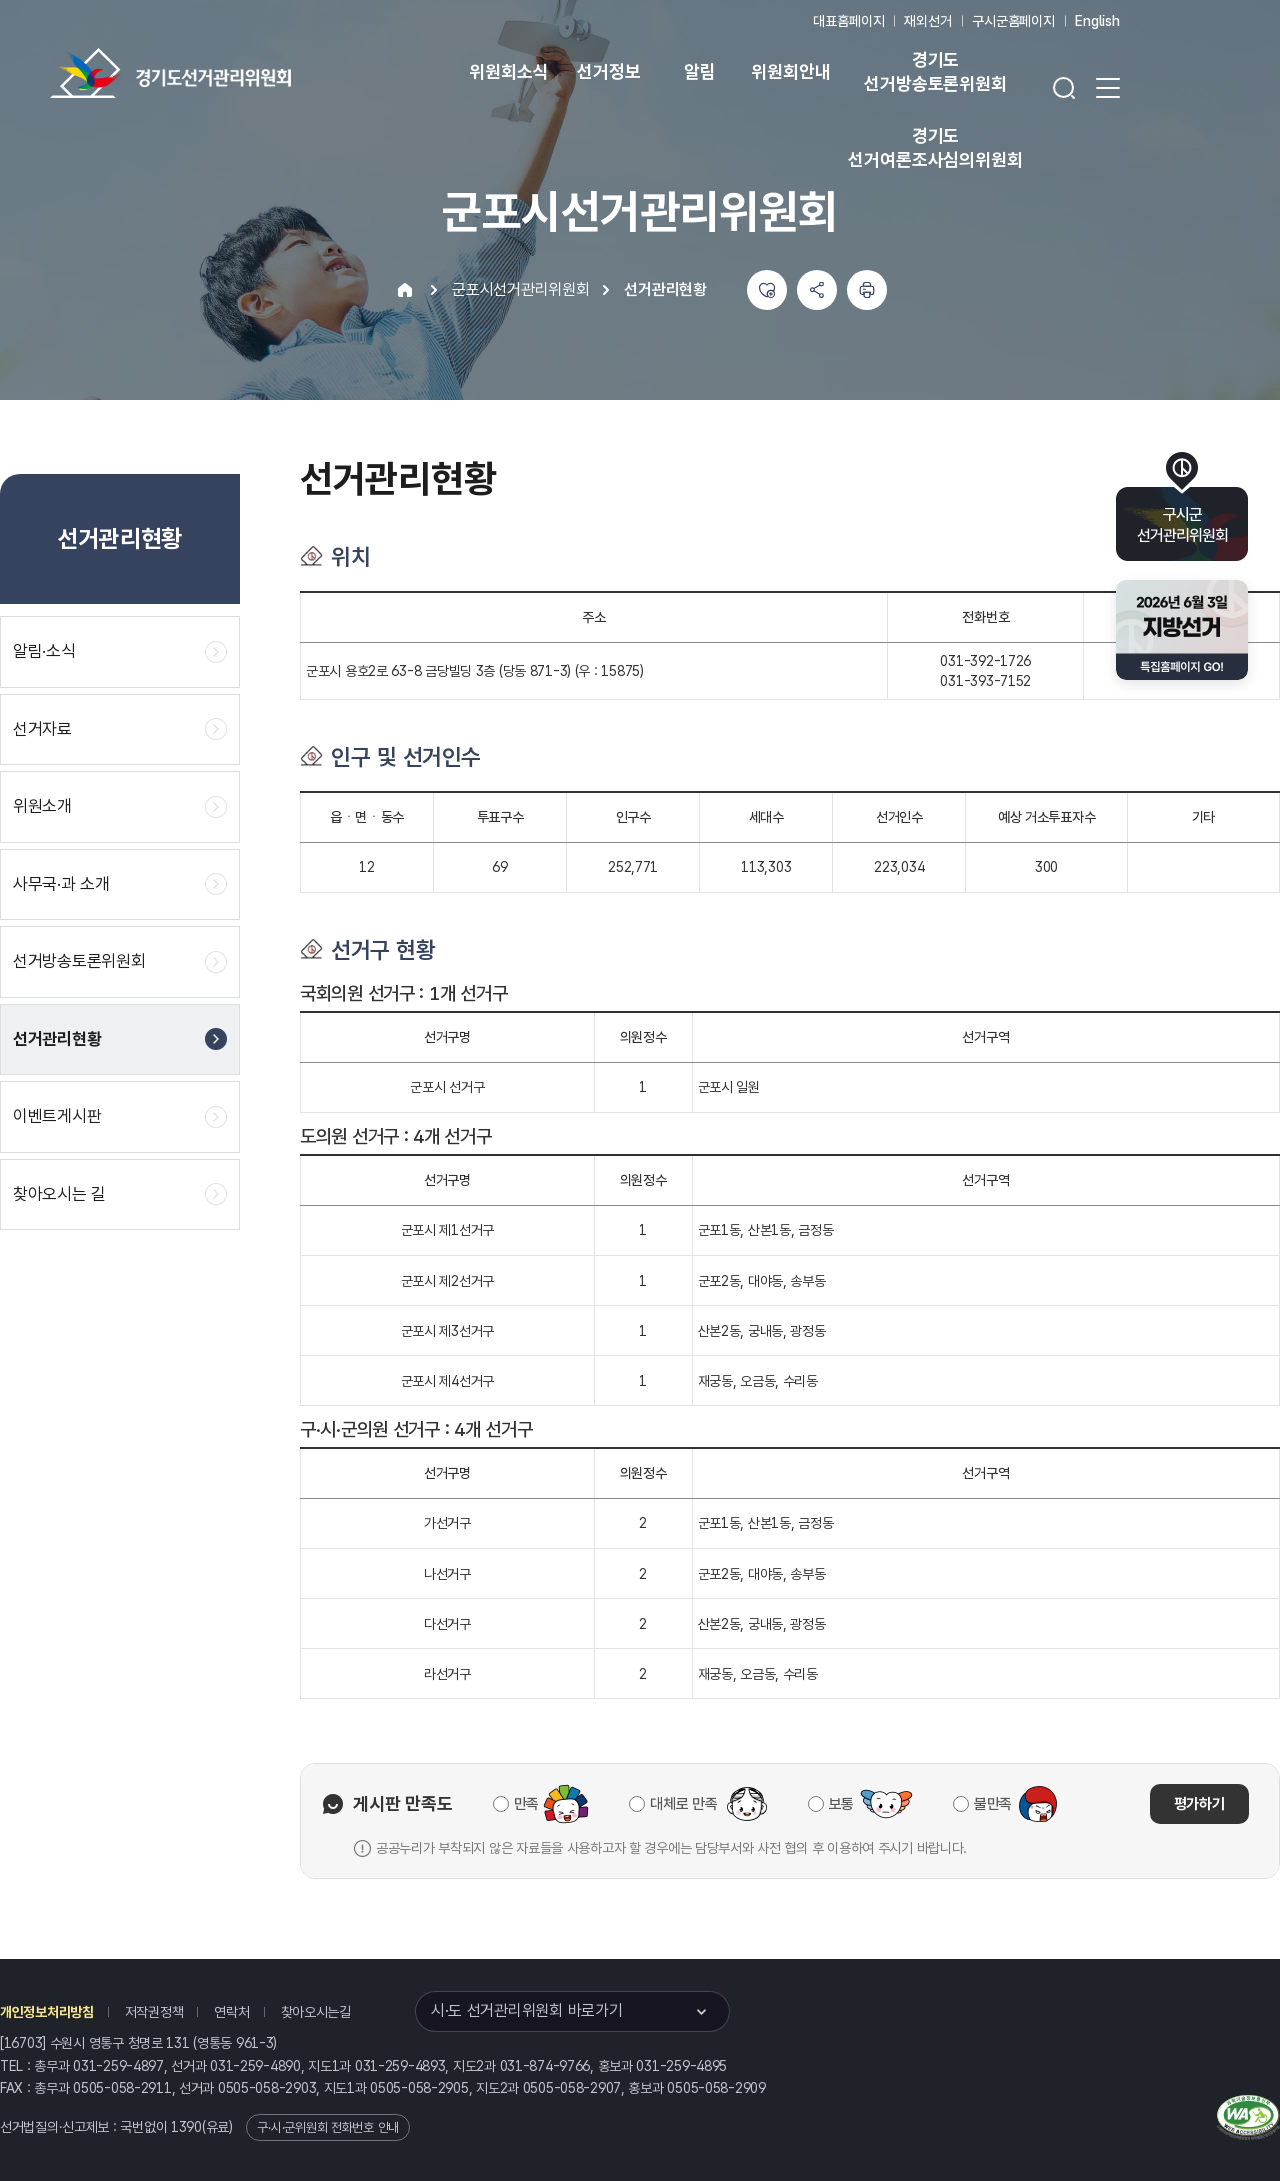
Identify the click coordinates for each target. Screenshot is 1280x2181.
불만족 (993, 1804)
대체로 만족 (683, 1804)
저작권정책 (154, 2012)
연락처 (231, 2012)
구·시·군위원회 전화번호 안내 (328, 2127)
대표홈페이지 (848, 21)
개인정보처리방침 (47, 2012)
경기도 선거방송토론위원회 (935, 71)
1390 (186, 2127)
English (1097, 21)
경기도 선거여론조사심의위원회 (935, 147)
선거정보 (608, 71)
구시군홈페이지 (1013, 21)
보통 (841, 1804)
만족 (526, 1804)
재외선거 (927, 21)
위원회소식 (508, 71)
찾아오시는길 (316, 2012)
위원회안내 (790, 71)
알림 (700, 71)
